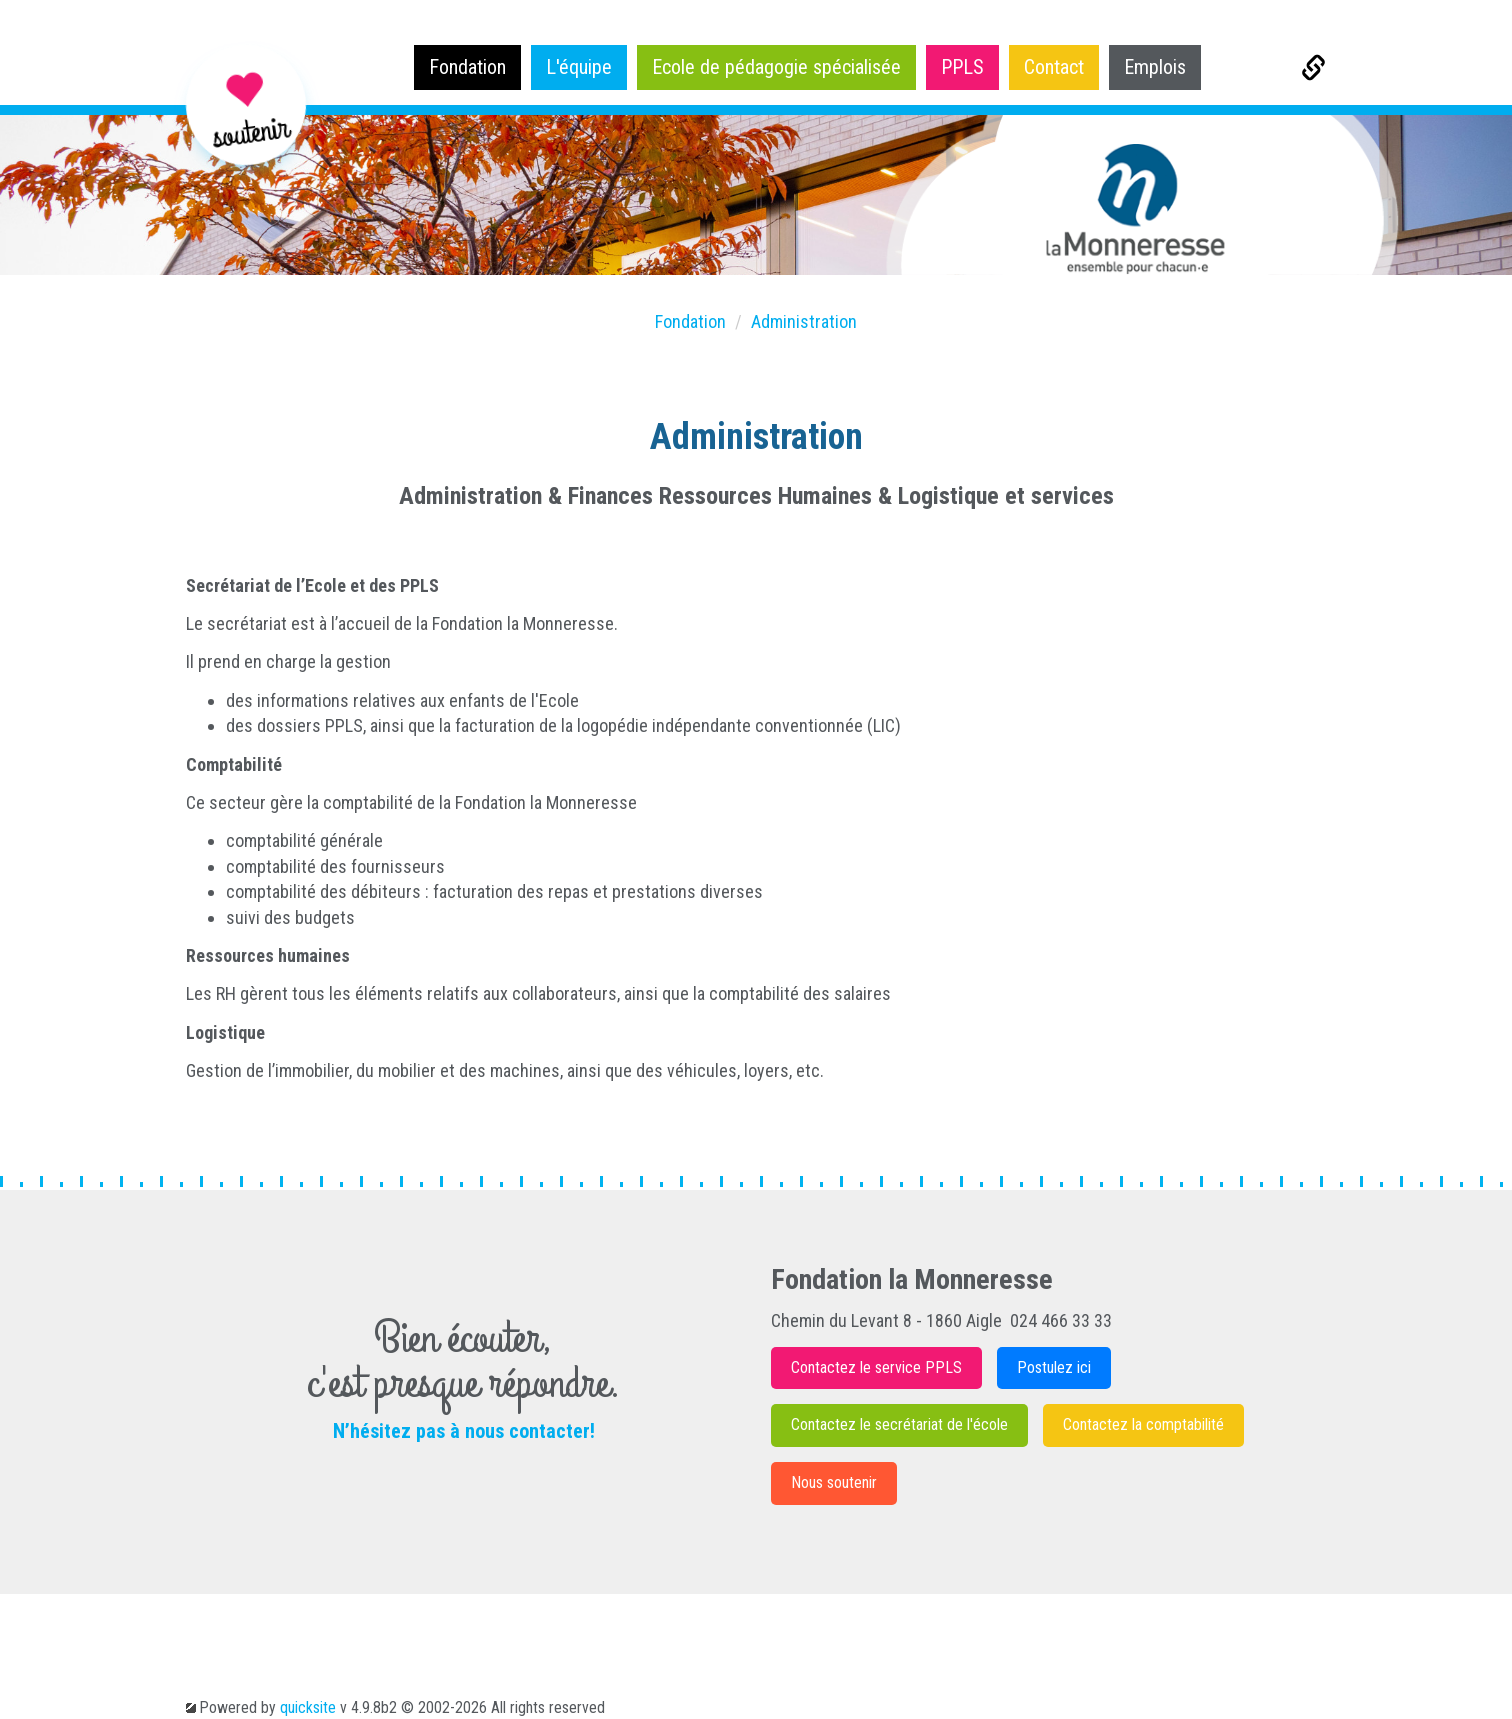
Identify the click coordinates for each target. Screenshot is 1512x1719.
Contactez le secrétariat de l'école (899, 1424)
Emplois (1155, 67)
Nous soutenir (834, 1482)
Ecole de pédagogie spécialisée (776, 67)
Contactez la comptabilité (1143, 1424)
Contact (1054, 67)
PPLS (962, 67)
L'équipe (579, 67)
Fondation (467, 67)
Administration (804, 321)
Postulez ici (1054, 1367)
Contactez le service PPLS (876, 1367)
